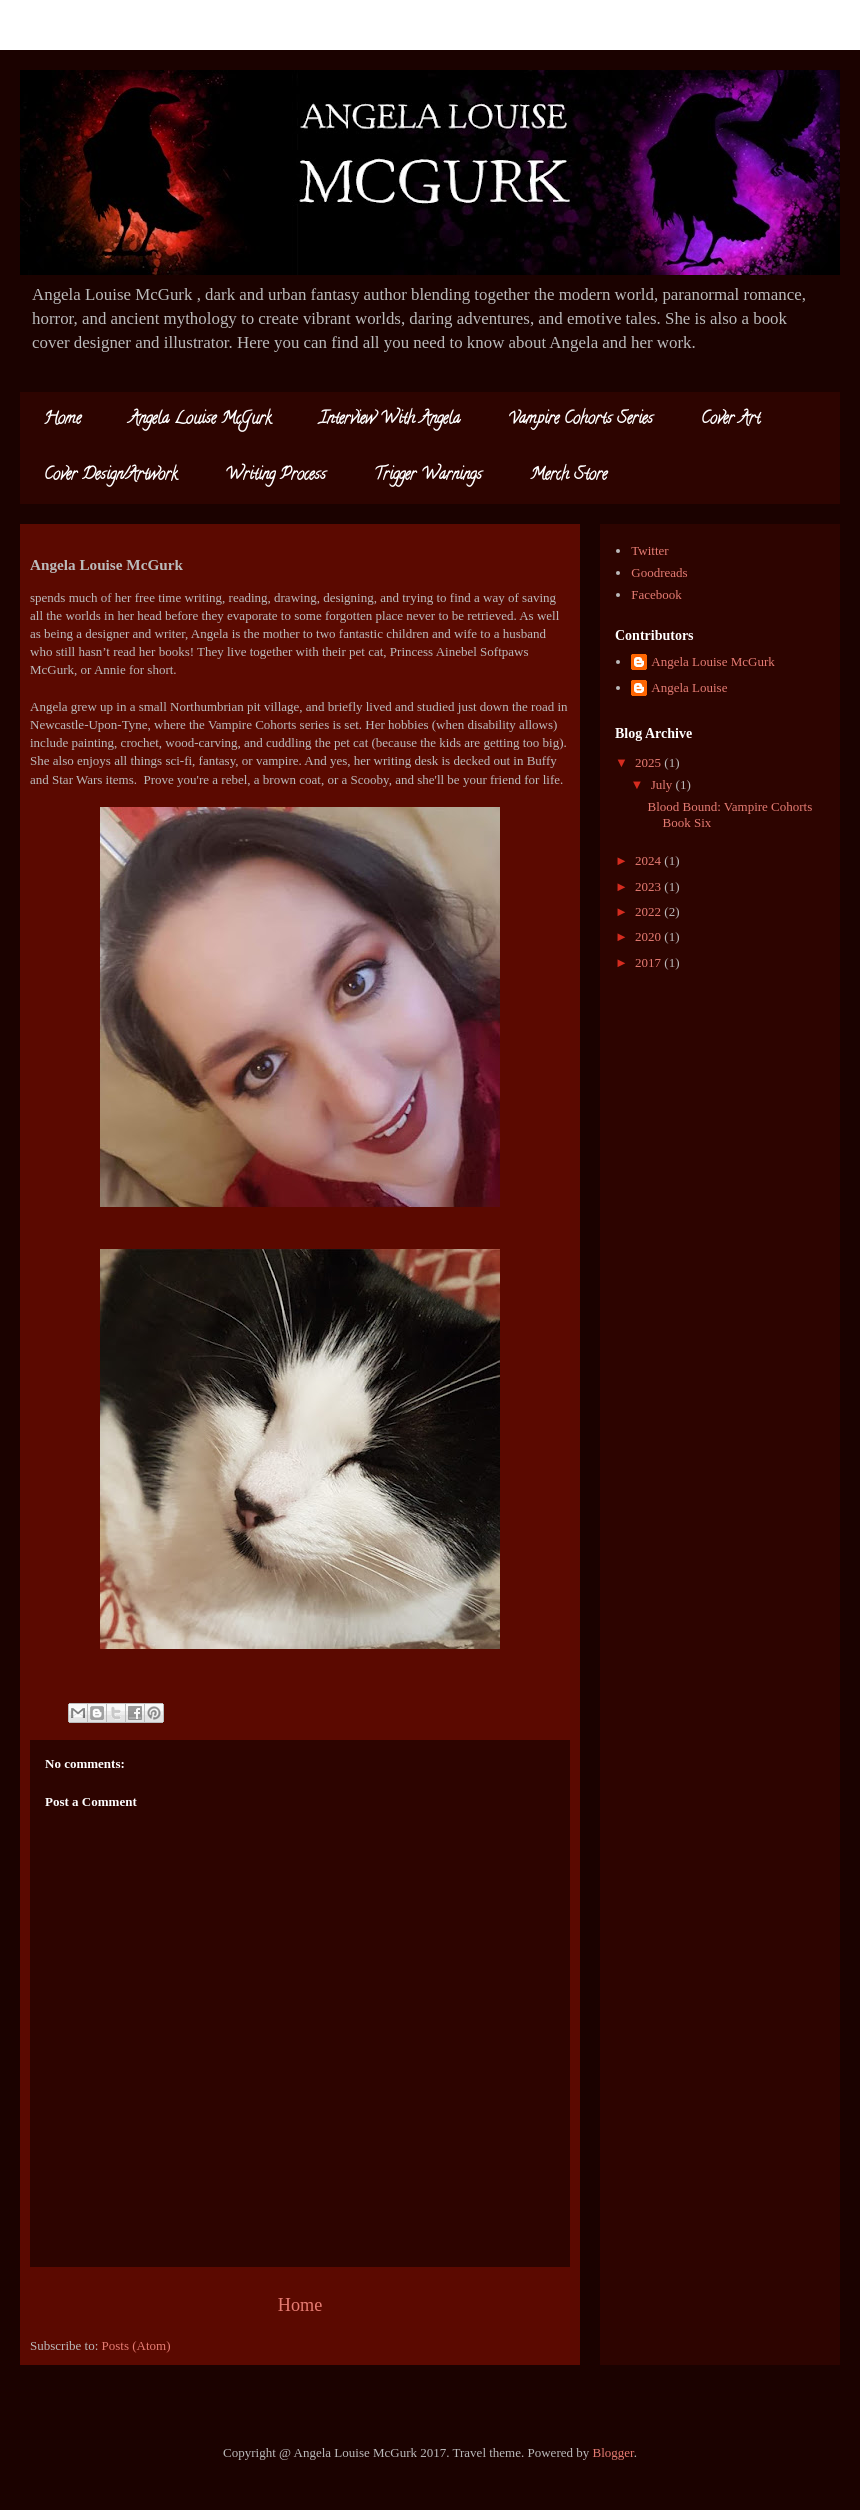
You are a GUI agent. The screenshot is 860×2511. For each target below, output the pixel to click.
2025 (649, 762)
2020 (649, 936)
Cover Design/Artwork (110, 476)
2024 (649, 860)
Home (62, 420)
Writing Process (275, 476)
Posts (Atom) (136, 2345)
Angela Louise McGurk (200, 420)
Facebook (656, 594)
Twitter (649, 550)
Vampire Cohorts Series (580, 420)
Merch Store (568, 476)
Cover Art (730, 420)
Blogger (613, 2452)
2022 (649, 911)
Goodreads (659, 572)
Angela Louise (689, 687)
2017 (649, 962)
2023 (649, 886)
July (663, 784)
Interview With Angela (389, 420)
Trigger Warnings (428, 476)
